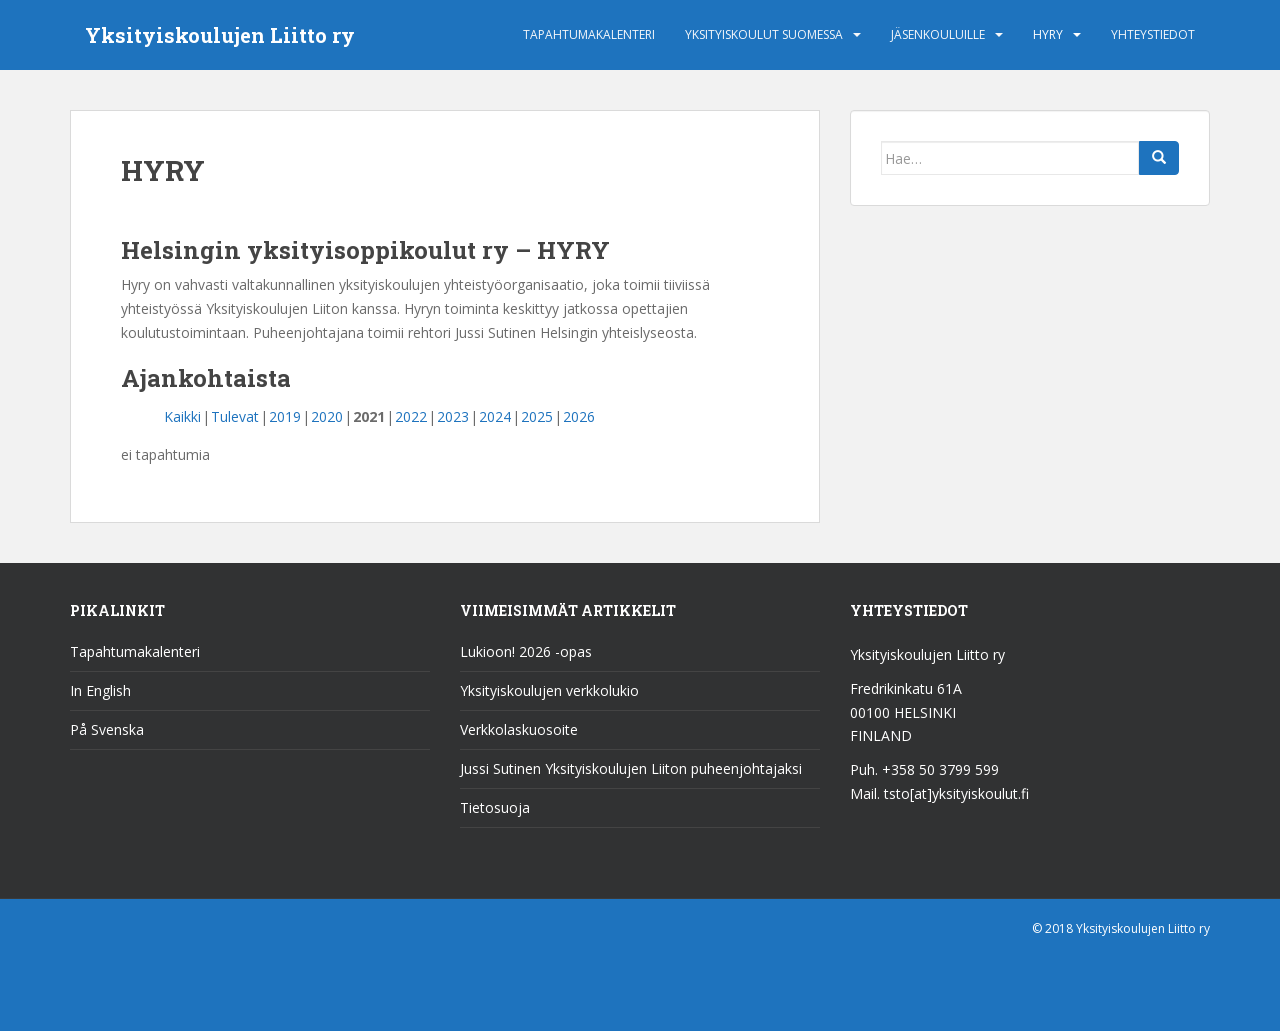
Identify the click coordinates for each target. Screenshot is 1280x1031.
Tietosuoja (495, 807)
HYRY (1048, 34)
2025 (537, 416)
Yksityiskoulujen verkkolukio (549, 690)
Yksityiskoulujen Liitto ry (220, 35)
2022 (411, 416)
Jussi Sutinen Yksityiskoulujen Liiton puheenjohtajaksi (631, 768)
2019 (285, 416)
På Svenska (107, 729)
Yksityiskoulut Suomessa (764, 34)
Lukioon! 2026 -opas (526, 651)
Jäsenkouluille (938, 34)
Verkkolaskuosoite (519, 729)
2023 (453, 416)
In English (100, 690)
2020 (327, 416)
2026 (579, 416)
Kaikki (182, 416)
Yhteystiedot (1153, 34)
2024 (495, 416)
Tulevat (235, 416)
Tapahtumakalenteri (589, 34)
